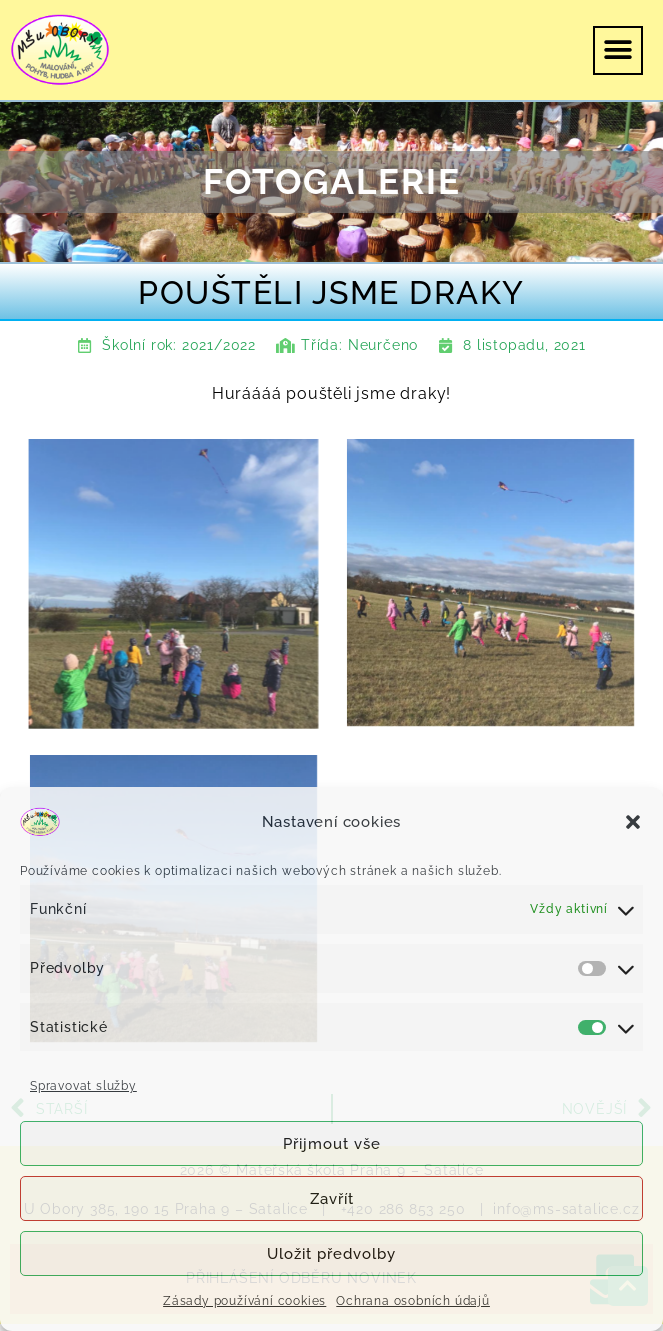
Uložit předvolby (331, 1254)
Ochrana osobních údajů (413, 1301)
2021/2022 (219, 345)
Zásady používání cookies (244, 1301)
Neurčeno (383, 345)
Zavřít (332, 1199)
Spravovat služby (83, 1086)
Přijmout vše (332, 1144)
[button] (633, 822)
